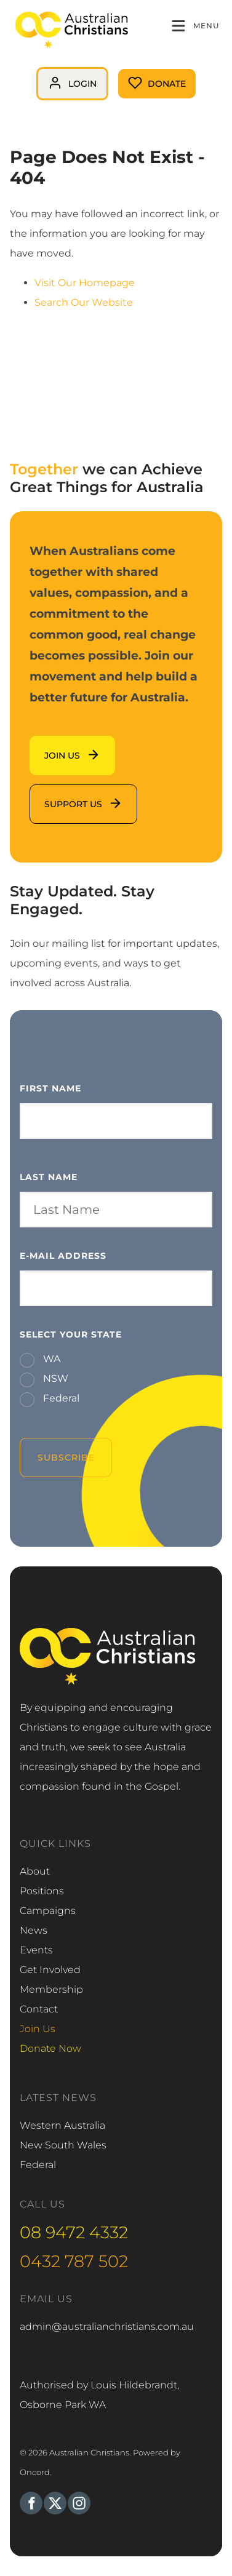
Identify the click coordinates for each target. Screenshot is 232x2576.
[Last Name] (116, 1209)
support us (56, 794)
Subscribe (66, 1457)
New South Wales (63, 2145)
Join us (47, 745)
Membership (51, 1989)
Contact (39, 2009)
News (33, 1930)
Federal (60, 1398)
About (35, 1871)
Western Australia (62, 2125)
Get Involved (50, 1970)
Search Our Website (83, 302)
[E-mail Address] (116, 1288)
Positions (42, 1891)
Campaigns (48, 1910)
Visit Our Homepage (84, 283)
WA (50, 1359)
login (48, 76)
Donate (136, 78)
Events (36, 1950)
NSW (54, 1378)
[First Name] (116, 1121)
